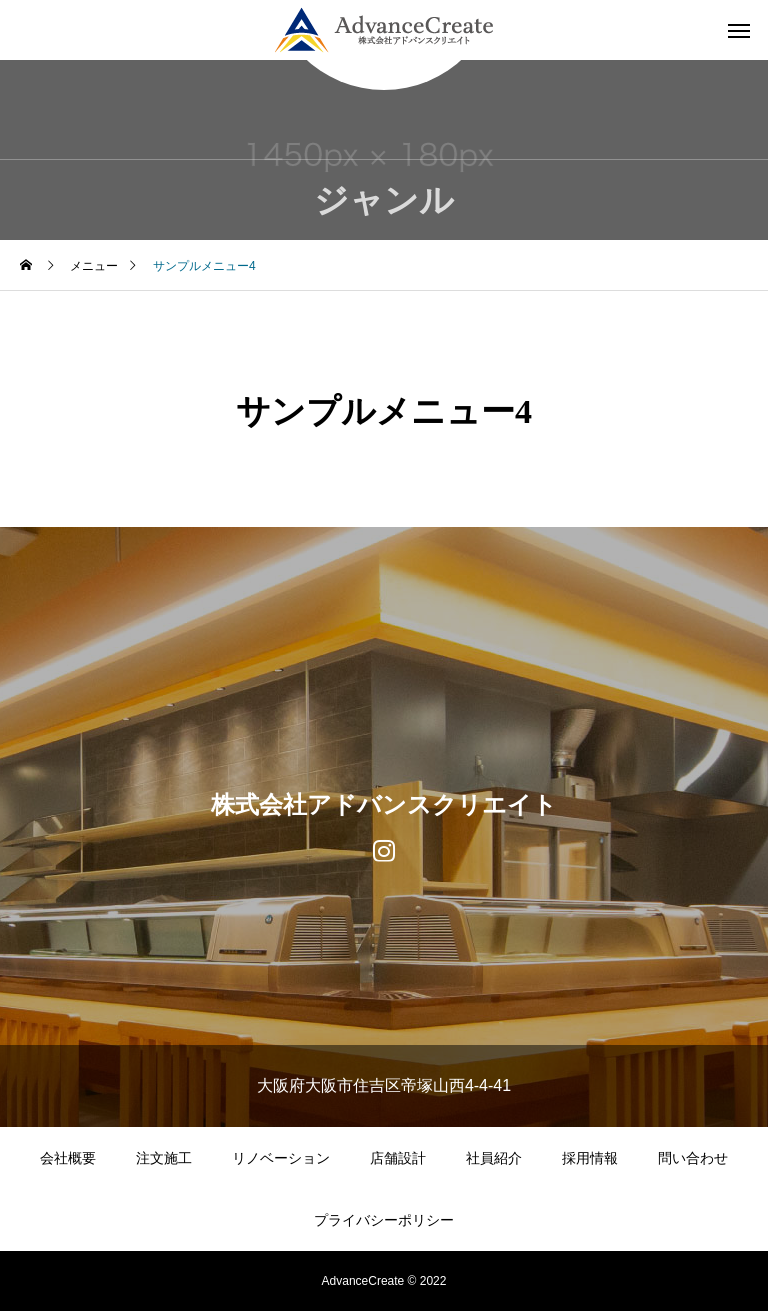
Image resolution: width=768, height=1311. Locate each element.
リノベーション (281, 1158)
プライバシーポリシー (384, 1220)
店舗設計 (398, 1158)
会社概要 (68, 1158)
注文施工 (164, 1158)
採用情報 (590, 1158)
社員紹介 (494, 1158)
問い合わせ (693, 1158)
